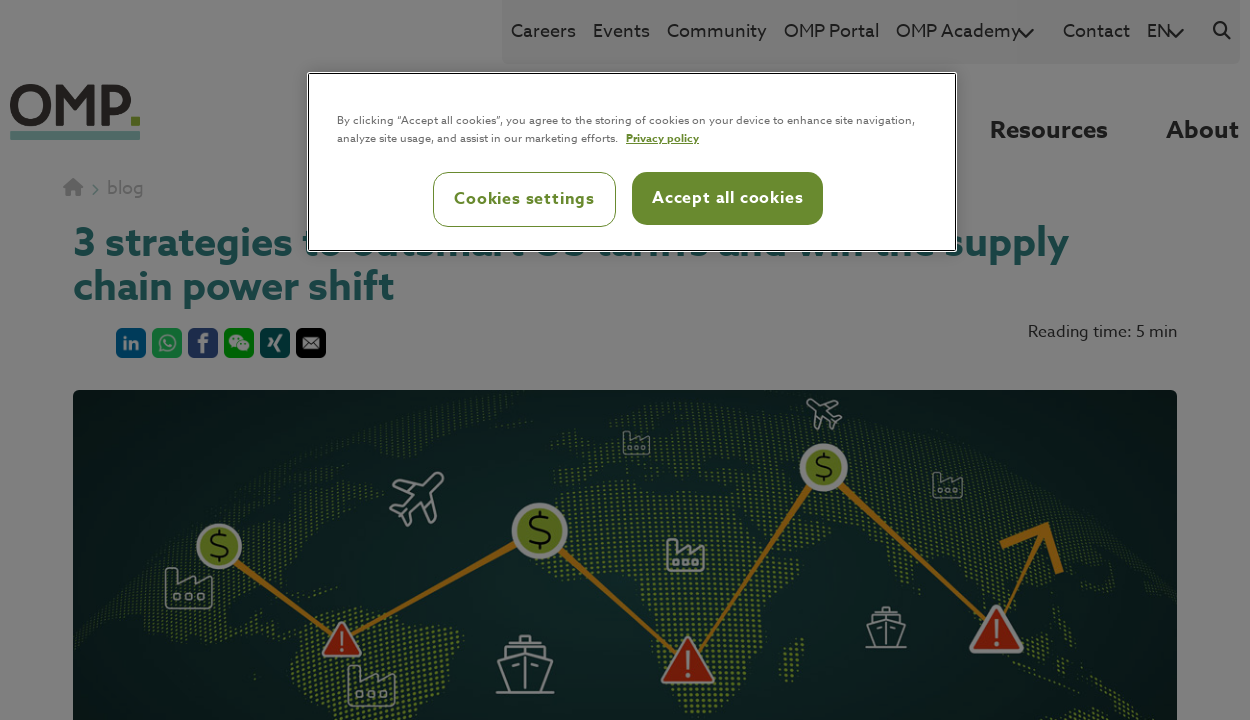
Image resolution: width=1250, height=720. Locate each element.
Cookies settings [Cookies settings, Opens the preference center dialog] (524, 199)
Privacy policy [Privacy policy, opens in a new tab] (662, 137)
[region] (632, 162)
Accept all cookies (727, 198)
